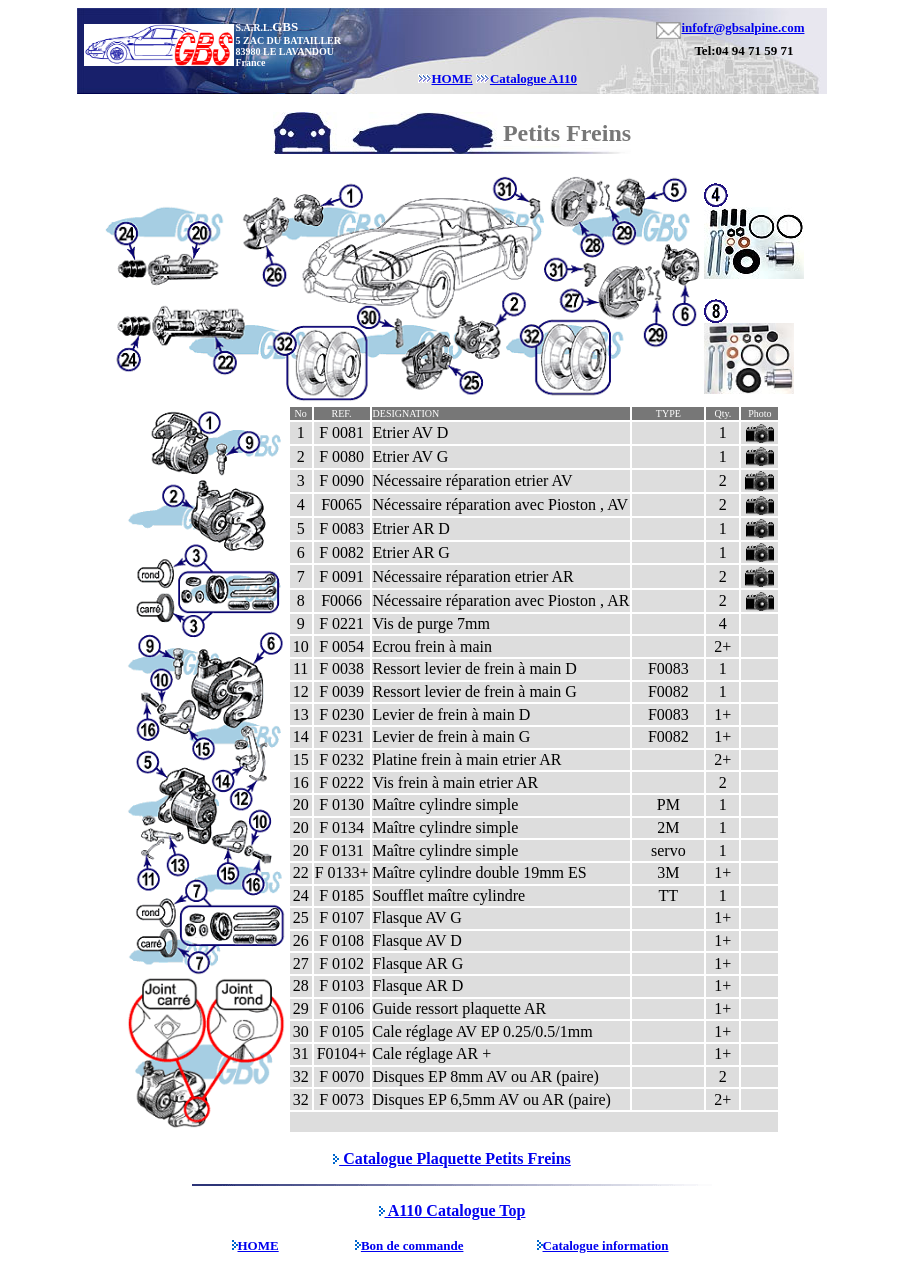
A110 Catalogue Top (452, 1210)
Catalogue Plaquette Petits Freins (452, 1158)
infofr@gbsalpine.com (743, 27)
